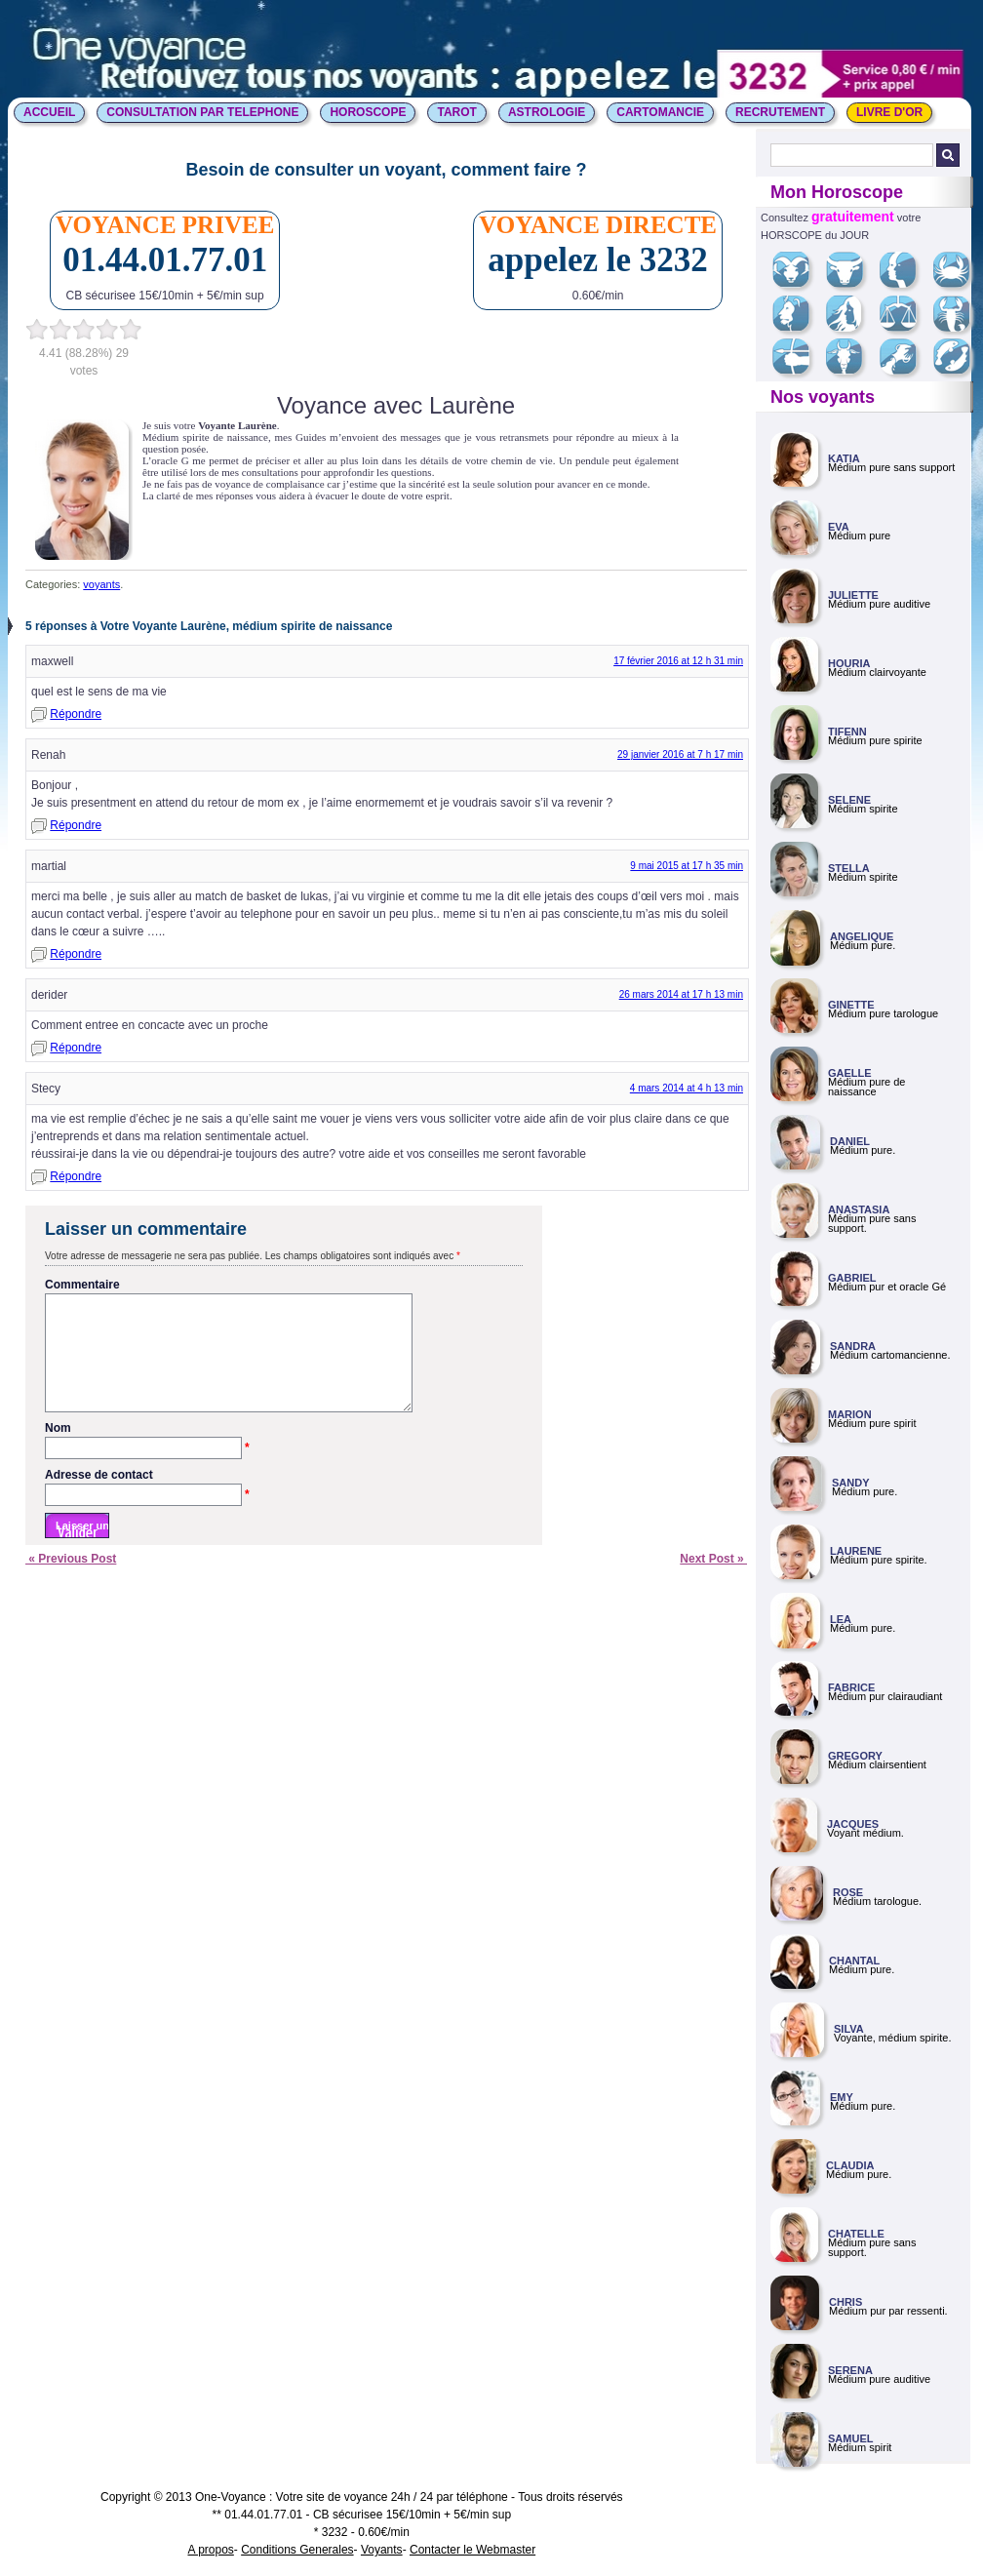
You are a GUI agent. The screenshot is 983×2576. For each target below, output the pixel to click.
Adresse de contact (147, 1499)
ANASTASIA (858, 1209)
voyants (101, 584)
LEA (840, 1619)
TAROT (456, 112)
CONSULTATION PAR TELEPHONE (202, 112)
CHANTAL (854, 1960)
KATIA (844, 458)
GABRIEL (852, 1278)
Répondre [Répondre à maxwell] (75, 714)
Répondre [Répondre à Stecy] (75, 1176)
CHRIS (845, 2302)
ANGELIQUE (861, 936)
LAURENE (856, 1551)
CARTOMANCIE (660, 112)
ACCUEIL (49, 112)
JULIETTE (853, 595)
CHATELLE (856, 2233)
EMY (841, 2097)
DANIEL (850, 1141)
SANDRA (853, 1346)
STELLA (849, 868)
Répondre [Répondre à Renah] (75, 825)
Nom (147, 1452)
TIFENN (847, 731)
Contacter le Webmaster (472, 2549)
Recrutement (780, 112)
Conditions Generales (297, 2549)
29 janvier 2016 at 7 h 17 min (680, 754)
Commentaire (82, 1284)
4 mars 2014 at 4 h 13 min (686, 1088)
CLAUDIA (850, 2165)
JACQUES (853, 1824)
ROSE (848, 1892)
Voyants (382, 2549)
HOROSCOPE (368, 112)
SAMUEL (850, 2438)
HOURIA (849, 663)
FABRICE (851, 1687)
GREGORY (855, 1756)
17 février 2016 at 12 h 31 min (678, 660)
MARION (850, 1414)
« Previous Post (70, 1582)
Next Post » (713, 1582)
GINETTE (851, 1005)
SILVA (849, 2029)
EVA (838, 527)
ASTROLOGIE (546, 112)
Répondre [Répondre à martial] (75, 954)
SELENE (849, 800)
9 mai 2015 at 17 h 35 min (686, 865)
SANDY (851, 1482)
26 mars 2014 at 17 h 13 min (681, 994)
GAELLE (850, 1073)
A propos (210, 2549)
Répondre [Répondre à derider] (75, 1047)
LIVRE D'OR (889, 112)
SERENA (850, 2370)
